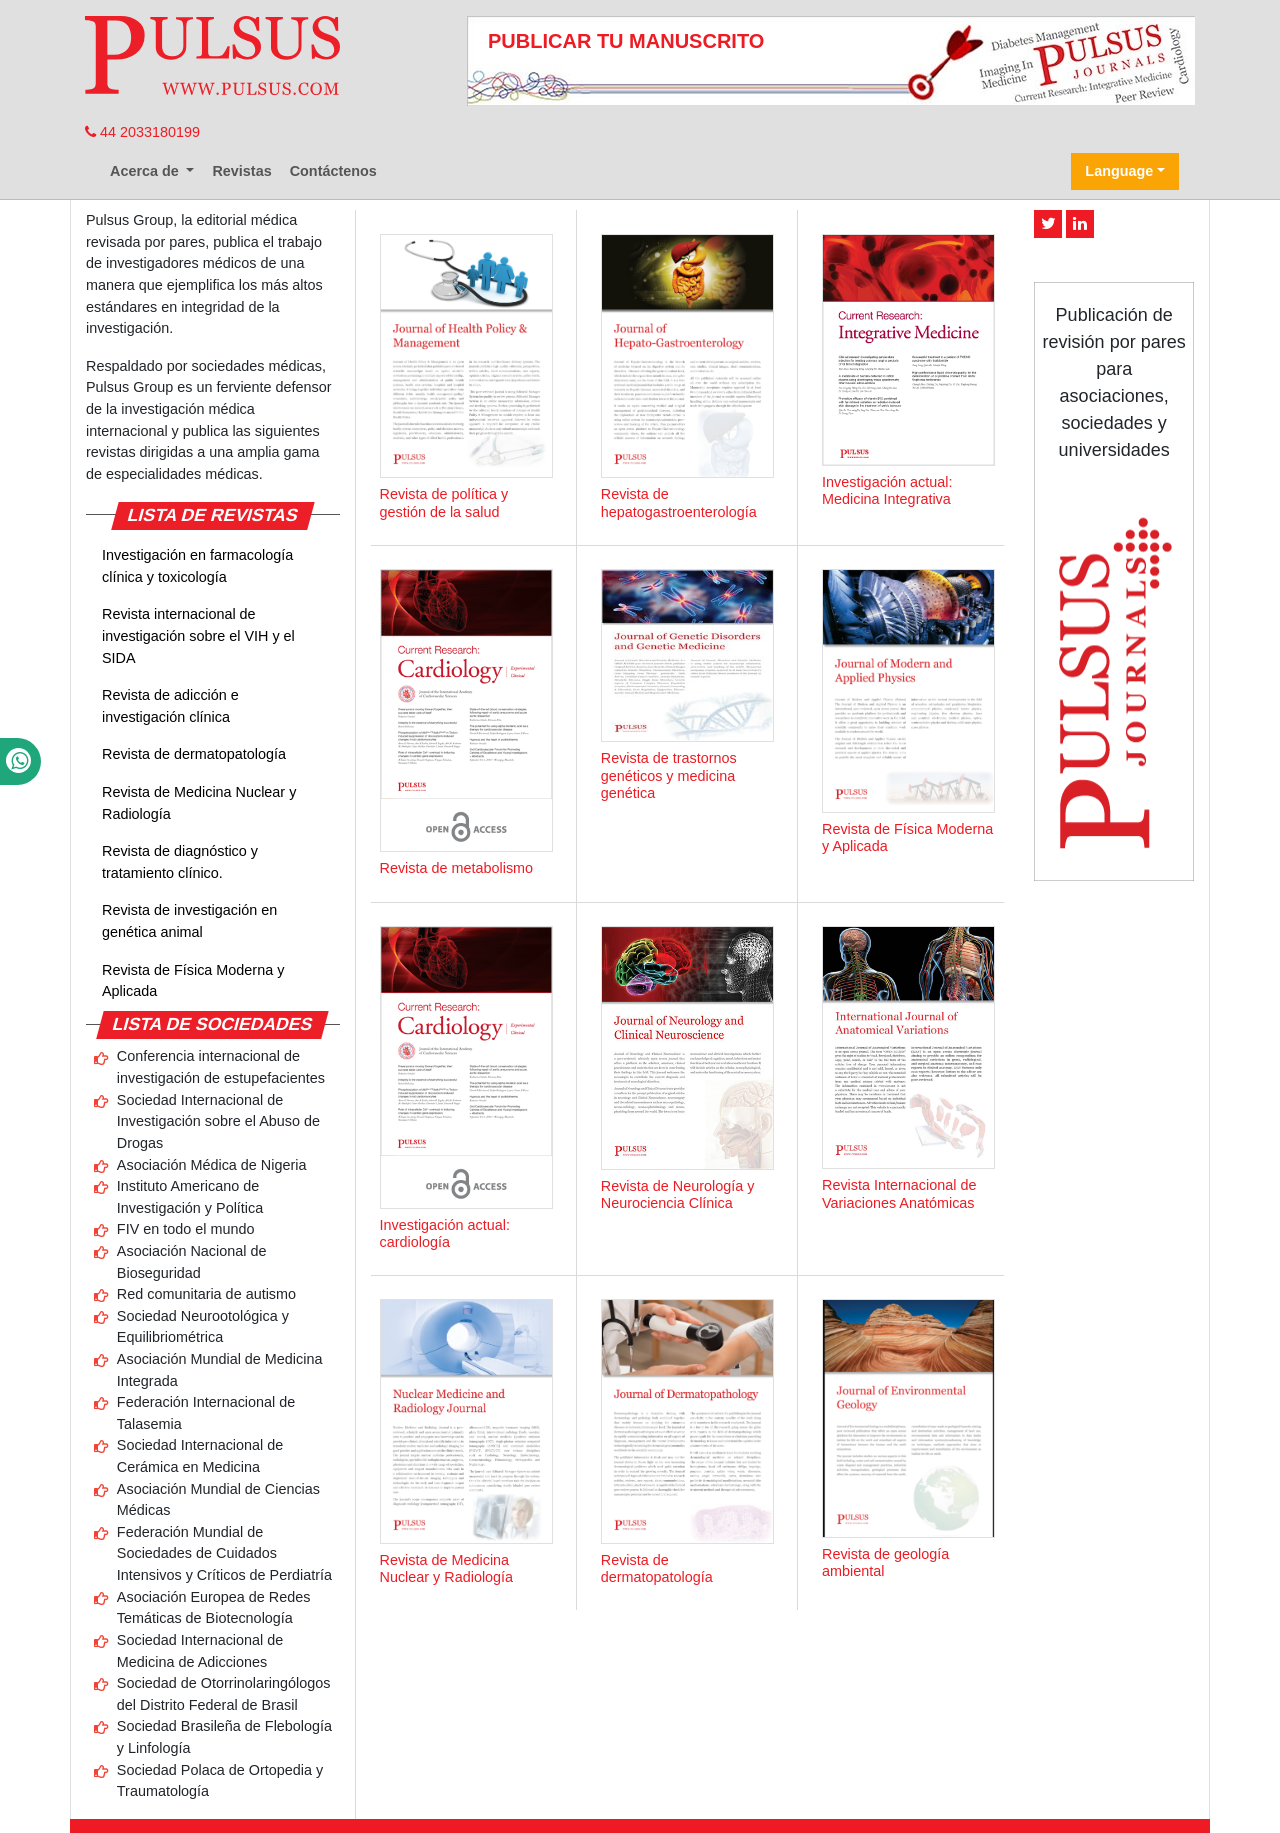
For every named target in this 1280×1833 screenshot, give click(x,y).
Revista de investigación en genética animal (189, 921)
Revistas (241, 171)
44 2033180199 (142, 132)
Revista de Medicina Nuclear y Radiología (199, 803)
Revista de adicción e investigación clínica (170, 706)
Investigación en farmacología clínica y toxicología (197, 566)
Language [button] (1119, 171)
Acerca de (146, 171)
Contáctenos (333, 171)
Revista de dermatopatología (194, 754)
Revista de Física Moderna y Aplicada (193, 981)
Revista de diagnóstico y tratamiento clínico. (180, 862)
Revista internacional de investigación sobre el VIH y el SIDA (198, 635)
